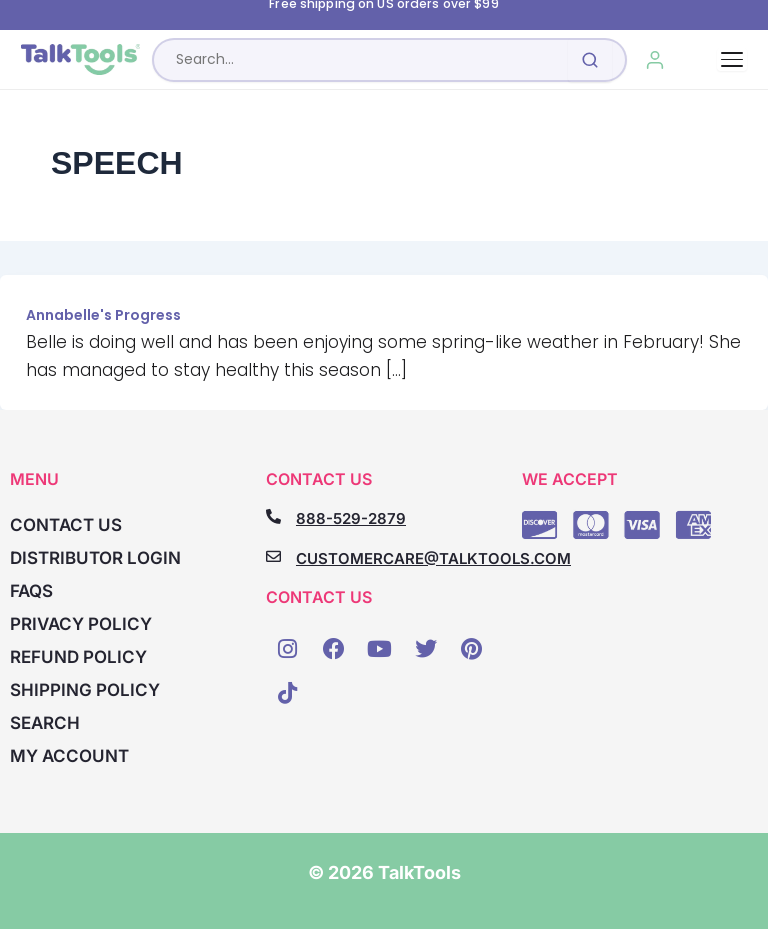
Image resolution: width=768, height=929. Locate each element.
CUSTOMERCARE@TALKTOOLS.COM (433, 558)
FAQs (31, 591)
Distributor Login (95, 558)
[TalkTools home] (80, 60)
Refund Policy (78, 657)
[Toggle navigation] (732, 59)
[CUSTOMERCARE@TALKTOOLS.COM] (273, 556)
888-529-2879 (351, 518)
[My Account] (655, 60)
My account (69, 756)
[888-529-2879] (273, 516)
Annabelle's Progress (103, 315)
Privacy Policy (81, 624)
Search (45, 723)
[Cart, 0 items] (700, 60)
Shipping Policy (85, 690)
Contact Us (66, 525)
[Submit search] (590, 60)
